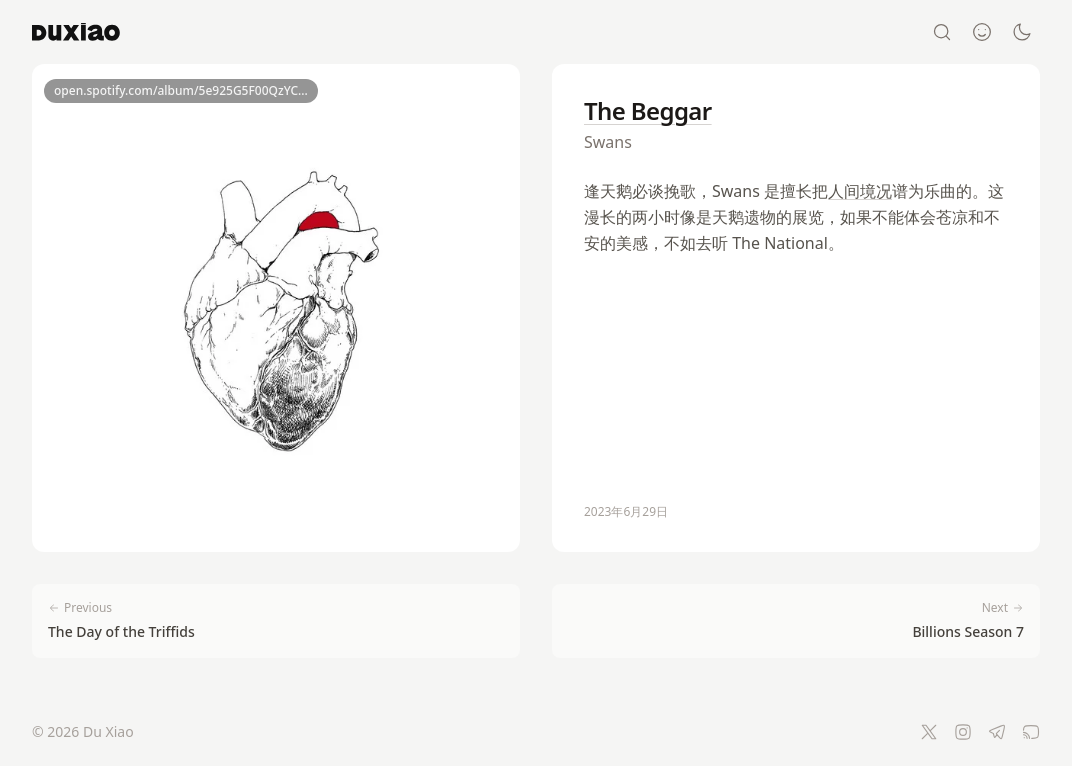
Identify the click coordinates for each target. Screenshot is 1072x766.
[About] (982, 32)
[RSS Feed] (1031, 732)
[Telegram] (997, 732)
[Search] (942, 32)
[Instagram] (963, 732)
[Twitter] (929, 732)
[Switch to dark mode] (1022, 32)
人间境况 (860, 191)
